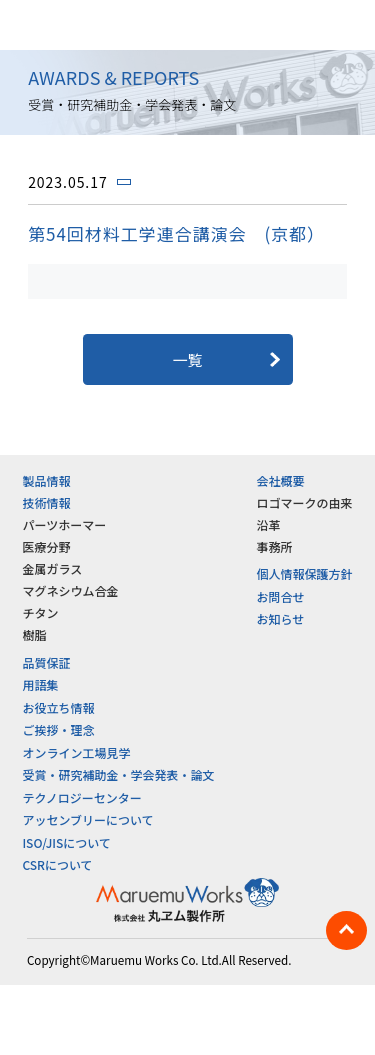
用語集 (40, 684)
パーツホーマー (64, 524)
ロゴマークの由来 (305, 502)
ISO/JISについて (66, 842)
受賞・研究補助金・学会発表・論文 (118, 774)
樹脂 (34, 634)
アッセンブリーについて (87, 819)
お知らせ (281, 618)
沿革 (269, 524)
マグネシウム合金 (70, 590)
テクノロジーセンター (81, 797)
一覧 (187, 359)
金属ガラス (52, 568)
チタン (40, 612)
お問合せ (281, 596)
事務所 (275, 546)
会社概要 (281, 480)
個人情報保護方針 (305, 573)
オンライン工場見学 (76, 752)
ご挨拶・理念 (58, 729)
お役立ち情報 (58, 707)
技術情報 (46, 502)
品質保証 (46, 662)
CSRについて (57, 864)
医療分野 (46, 546)
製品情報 (46, 480)
